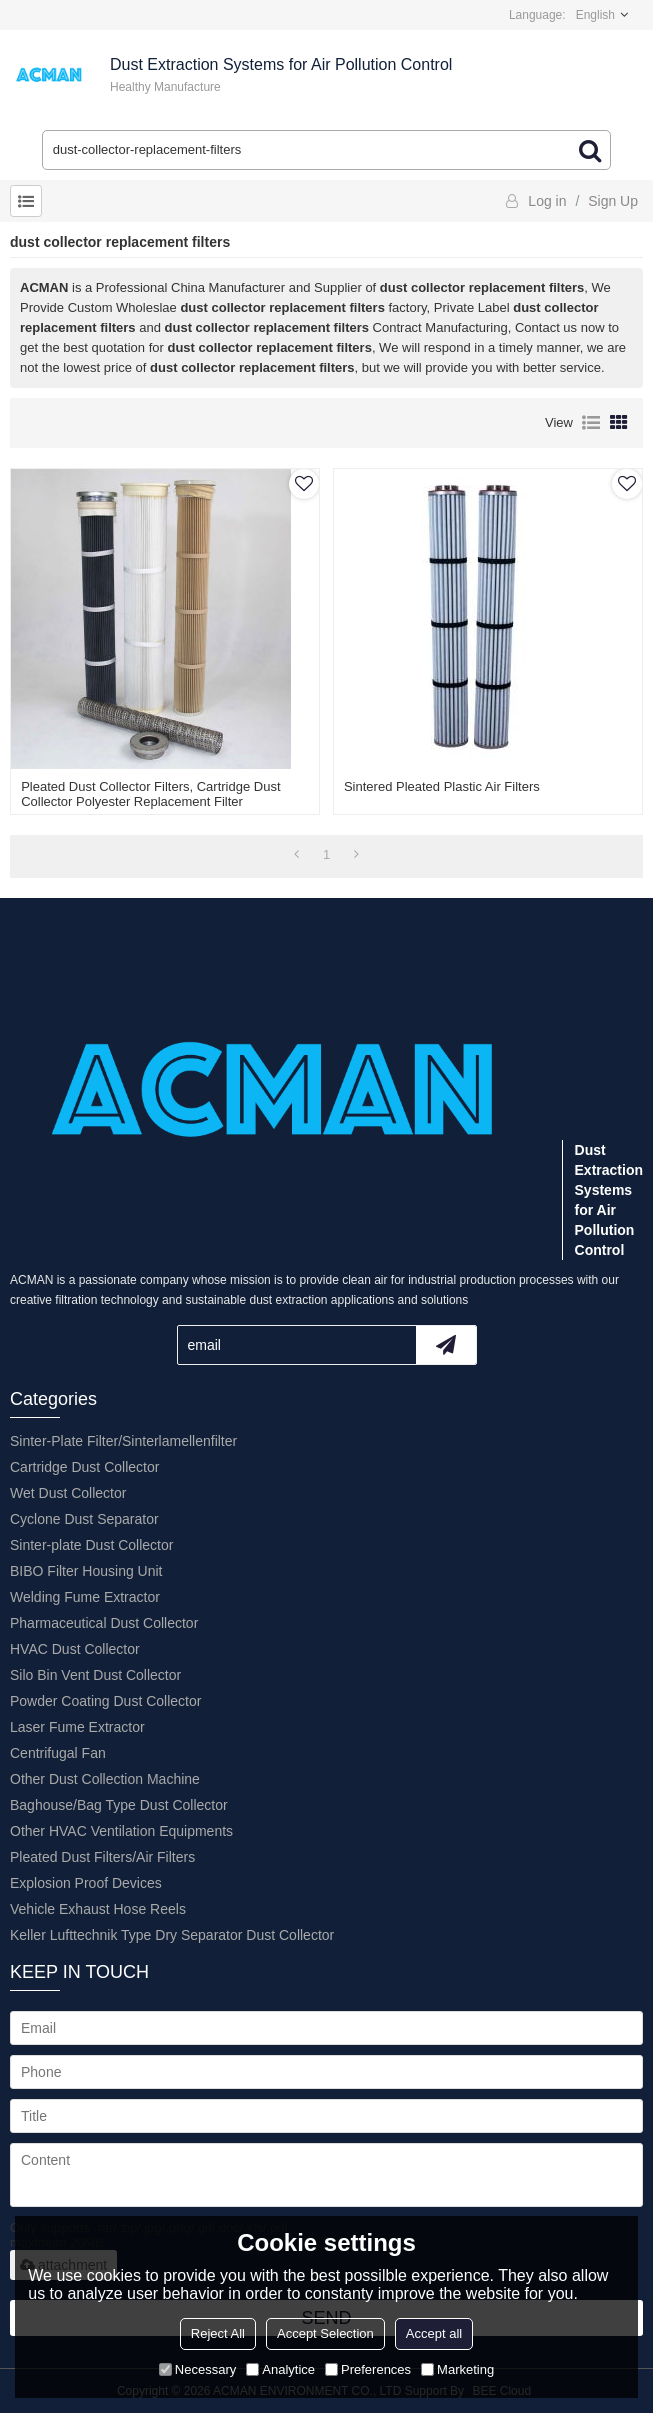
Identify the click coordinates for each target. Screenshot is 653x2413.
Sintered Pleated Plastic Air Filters (442, 786)
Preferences (368, 2369)
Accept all (434, 2333)
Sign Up (613, 201)
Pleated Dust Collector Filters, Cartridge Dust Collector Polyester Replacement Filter (150, 794)
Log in (547, 201)
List (591, 423)
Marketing (457, 2369)
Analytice (280, 2369)
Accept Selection (325, 2333)
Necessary (197, 2369)
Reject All (218, 2333)
